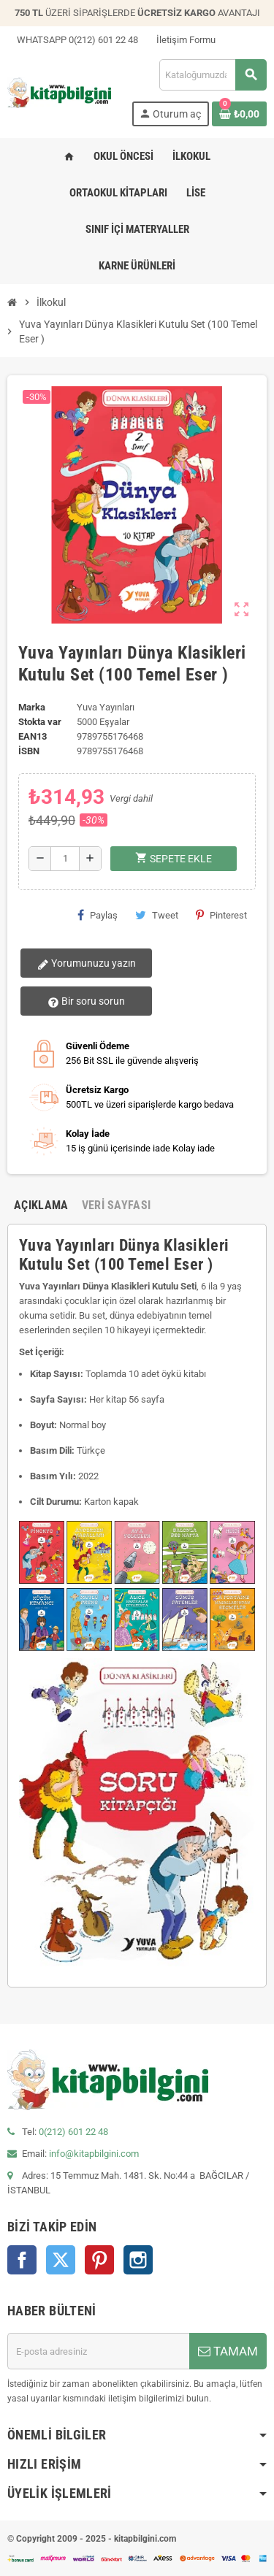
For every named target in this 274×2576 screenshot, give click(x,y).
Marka (31, 707)
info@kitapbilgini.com (94, 2153)
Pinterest (221, 915)
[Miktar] (65, 858)
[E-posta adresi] (98, 2351)
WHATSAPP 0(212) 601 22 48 (72, 39)
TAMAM (228, 2351)
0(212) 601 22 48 (73, 2131)
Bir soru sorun (86, 1001)
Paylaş (97, 915)
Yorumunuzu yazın (86, 963)
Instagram (138, 2259)
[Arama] (212, 75)
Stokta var (39, 721)
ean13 (32, 736)
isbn (28, 750)
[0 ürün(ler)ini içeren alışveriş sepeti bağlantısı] (239, 113)
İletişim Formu (181, 39)
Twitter (60, 2259)
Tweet (156, 915)
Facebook (22, 2259)
